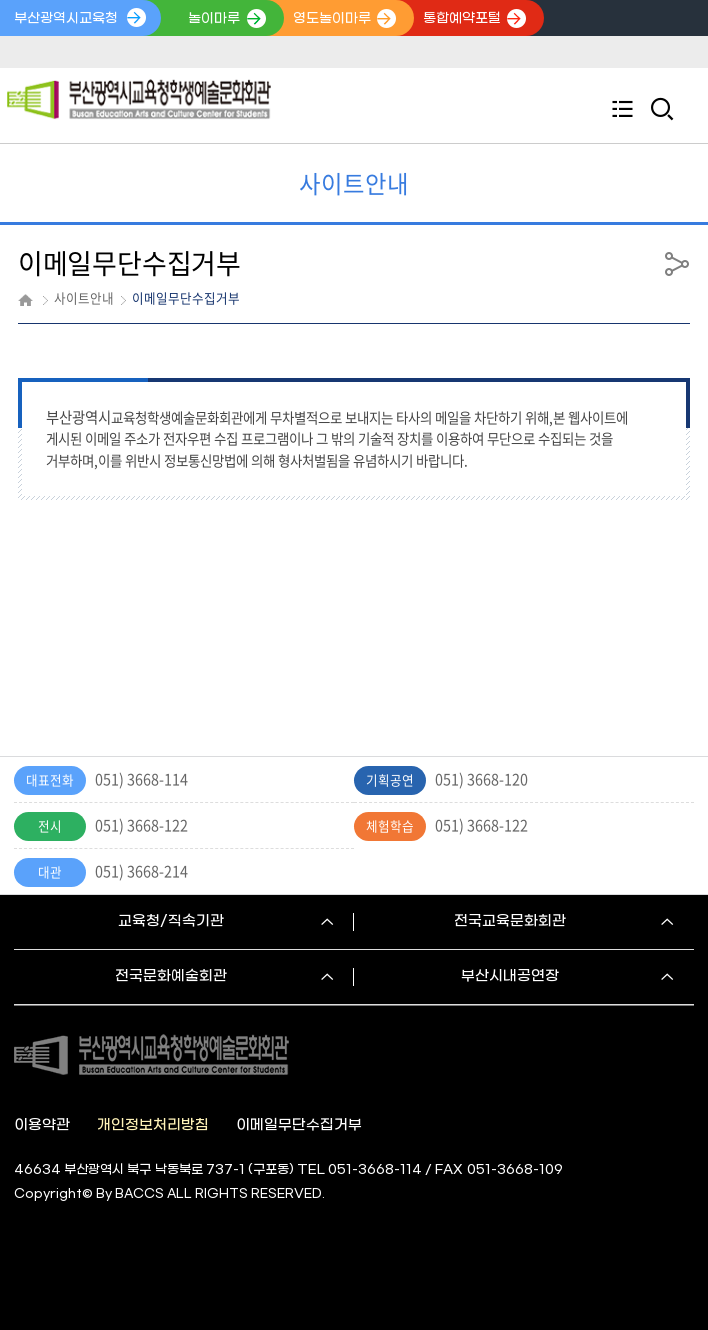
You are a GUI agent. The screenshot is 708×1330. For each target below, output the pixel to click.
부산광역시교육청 (66, 19)
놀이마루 (214, 19)
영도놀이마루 (332, 19)
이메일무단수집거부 (299, 1125)
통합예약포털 (462, 19)
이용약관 (42, 1125)
